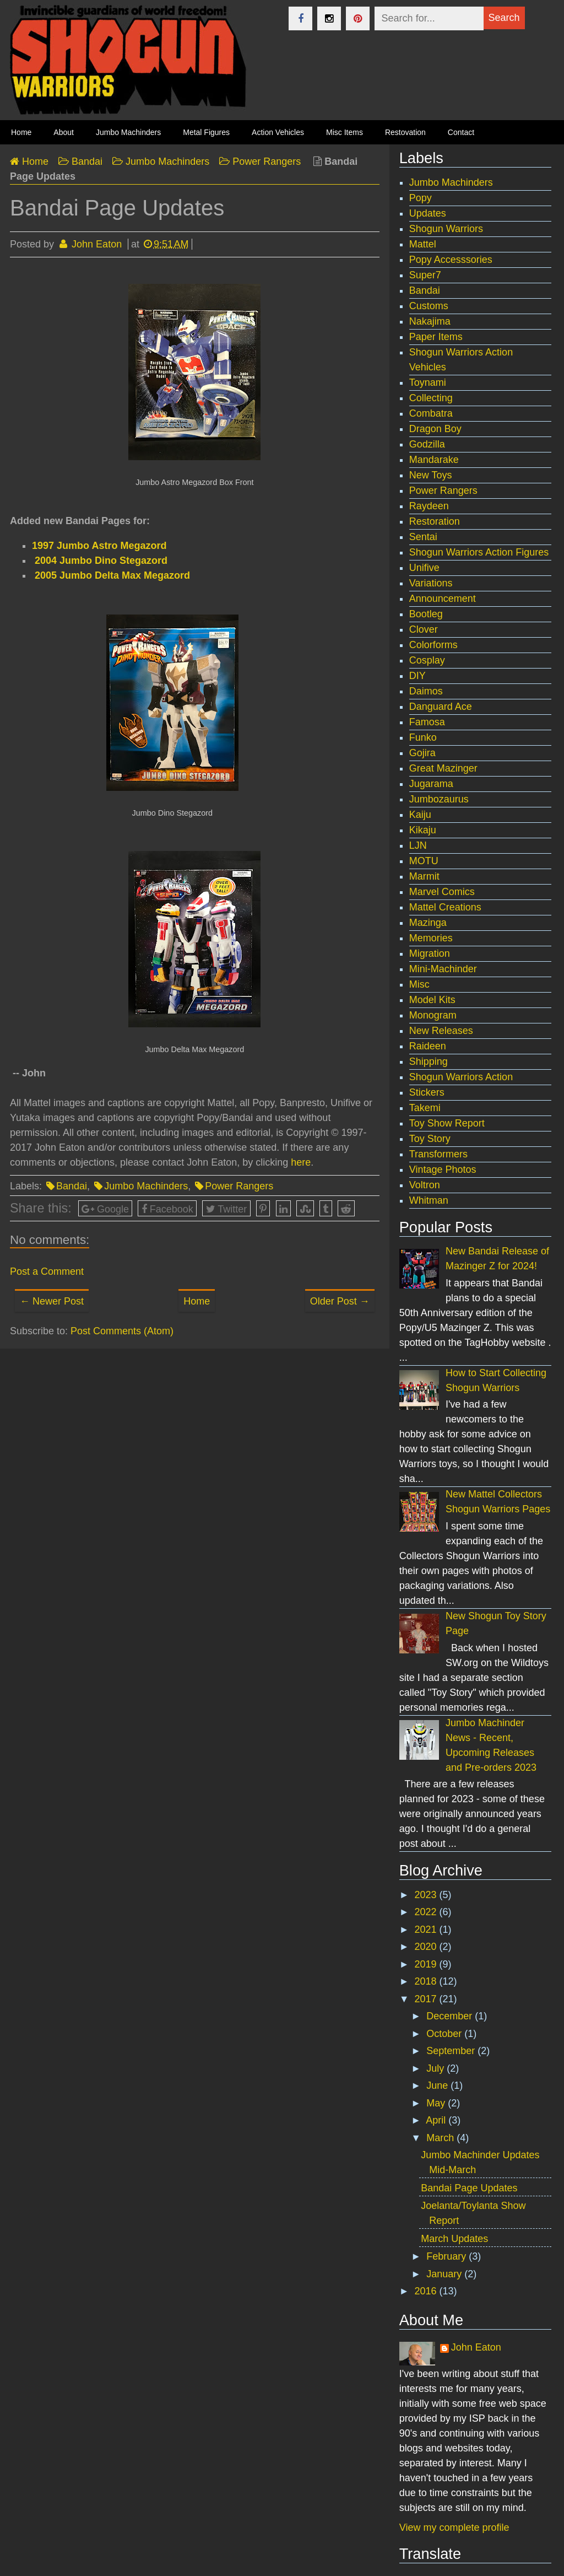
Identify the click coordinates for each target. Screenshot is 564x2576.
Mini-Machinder (443, 968)
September (452, 2050)
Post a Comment (47, 1271)
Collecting (431, 397)
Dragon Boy (435, 428)
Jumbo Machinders (128, 132)
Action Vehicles (278, 132)
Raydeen (429, 505)
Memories (431, 938)
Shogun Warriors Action (461, 1076)
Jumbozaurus (439, 799)
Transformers (438, 1154)
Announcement (442, 598)
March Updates (454, 2238)
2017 (427, 1998)
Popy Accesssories (450, 259)
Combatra (431, 413)
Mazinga (428, 922)
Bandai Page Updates (469, 2188)
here (301, 1162)
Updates (427, 213)
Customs (428, 305)
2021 (427, 1929)
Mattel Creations (445, 907)
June (438, 2085)
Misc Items (344, 132)
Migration (429, 953)
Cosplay (427, 660)
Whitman (428, 1200)
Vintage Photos (442, 1169)
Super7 (425, 275)
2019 (427, 1964)
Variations (431, 583)
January (445, 2273)
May (437, 2103)
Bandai (71, 1186)
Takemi (425, 1107)
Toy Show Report (447, 1123)
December (450, 2016)
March (441, 2137)
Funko (423, 737)
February (447, 2256)
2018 (427, 1981)
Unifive (424, 567)
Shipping (428, 1061)
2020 (427, 1946)
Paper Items (436, 336)
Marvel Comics (442, 891)
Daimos (426, 691)
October (445, 2033)
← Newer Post (52, 1301)
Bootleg (426, 613)
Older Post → (340, 1301)
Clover (423, 629)
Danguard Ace (440, 706)
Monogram (433, 1015)
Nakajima (430, 321)
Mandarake (434, 459)
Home (196, 1301)
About (63, 132)
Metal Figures (206, 132)
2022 (427, 1911)
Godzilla (427, 444)
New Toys (430, 475)
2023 (427, 1894)
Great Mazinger (443, 768)
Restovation (405, 132)
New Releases (441, 1030)
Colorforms (433, 644)
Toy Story (430, 1138)
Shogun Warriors (446, 228)
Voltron (424, 1184)
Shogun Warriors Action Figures (479, 552)
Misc (419, 984)
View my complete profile (454, 2527)
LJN (418, 845)
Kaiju (420, 814)
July (436, 2068)
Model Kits (432, 999)
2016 (427, 2291)
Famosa (427, 721)
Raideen (427, 1046)
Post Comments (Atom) (121, 1330)
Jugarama (431, 783)
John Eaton (476, 2347)
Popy (420, 197)
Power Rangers (239, 1186)
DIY (417, 675)
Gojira (422, 752)
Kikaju (422, 830)
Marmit (424, 876)
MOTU (423, 860)
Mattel (422, 244)
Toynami (427, 382)
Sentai (423, 536)
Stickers (426, 1092)
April (437, 2120)
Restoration (434, 521)
